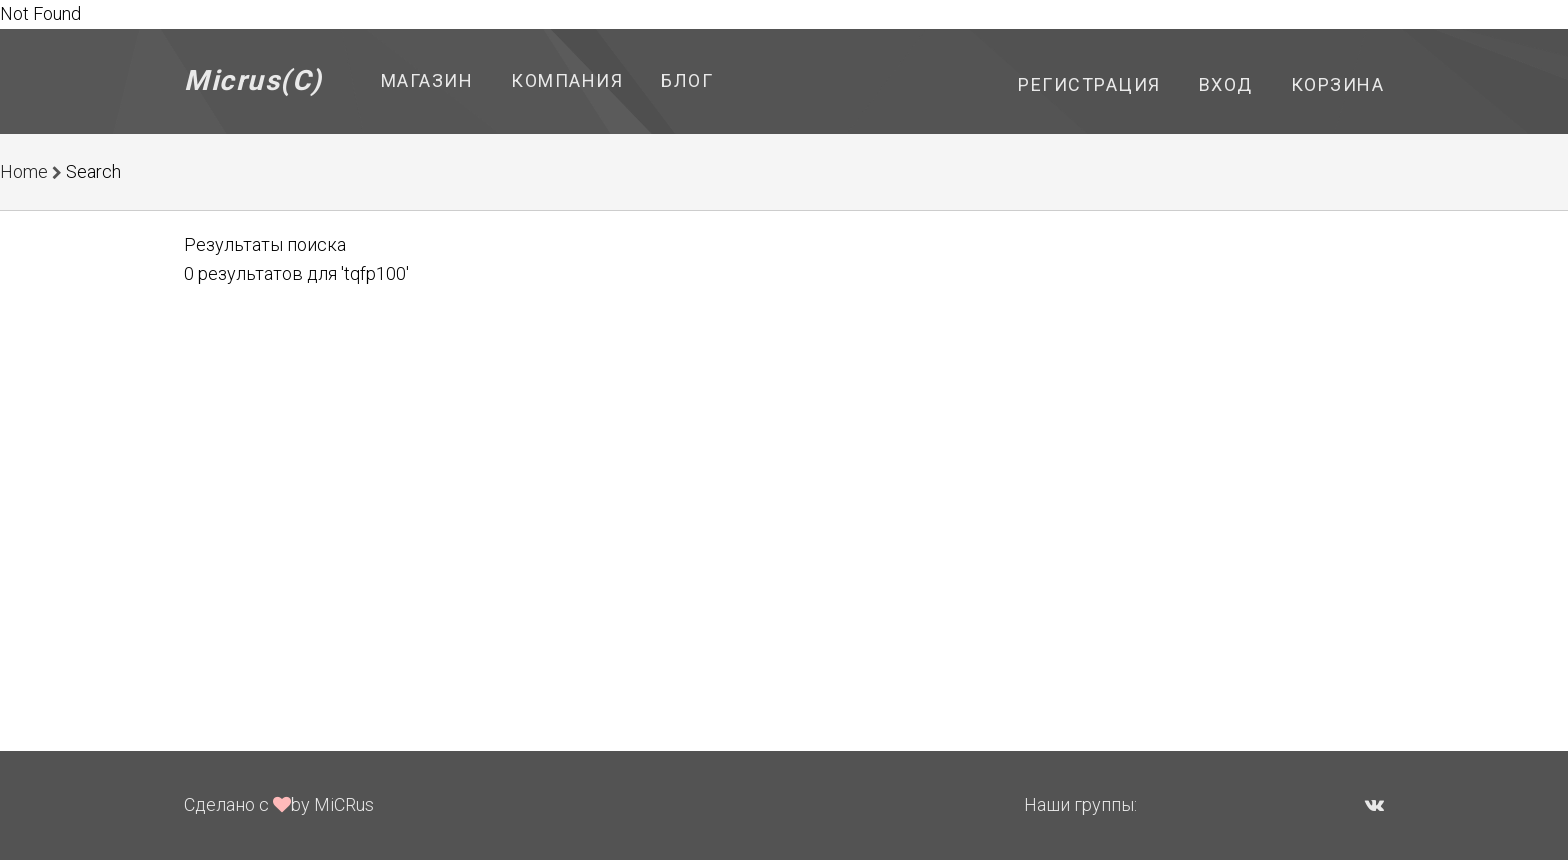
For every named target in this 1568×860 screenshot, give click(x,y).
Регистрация (1089, 84)
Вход (1226, 84)
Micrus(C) (253, 80)
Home (24, 171)
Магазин (427, 80)
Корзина (1338, 84)
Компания (567, 80)
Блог (687, 80)
